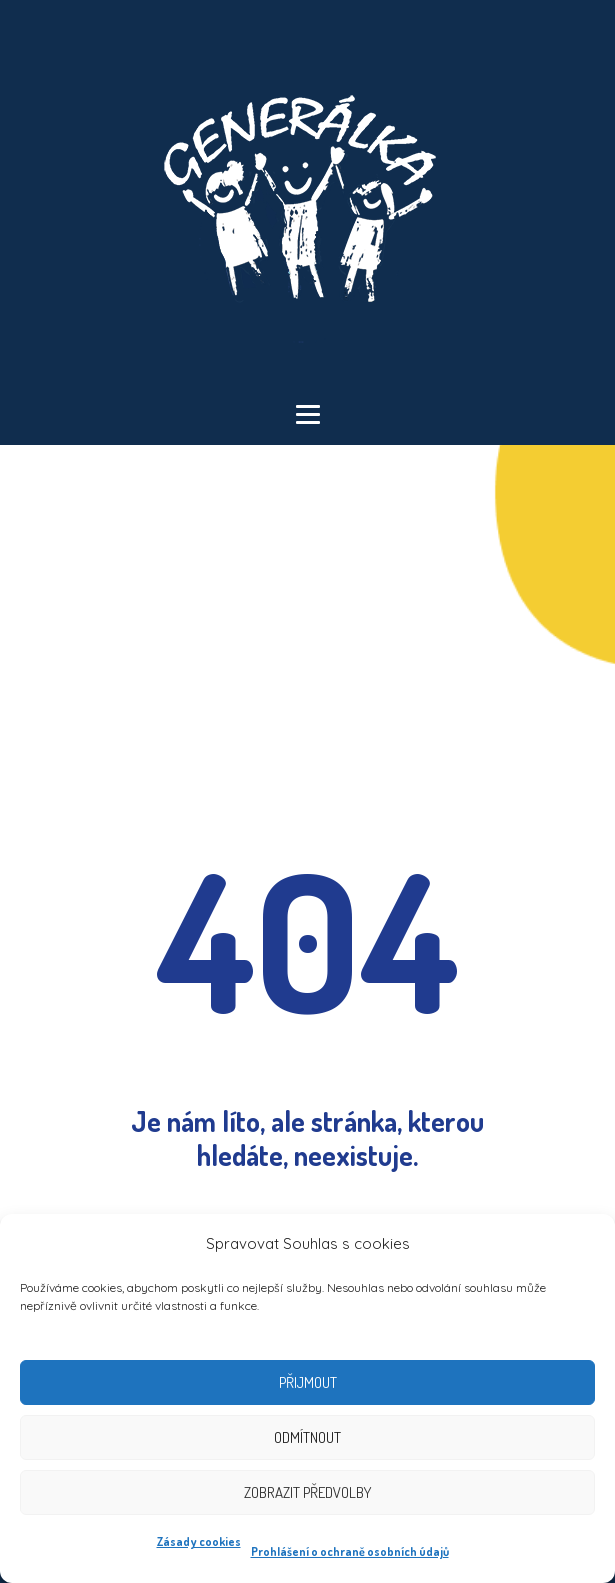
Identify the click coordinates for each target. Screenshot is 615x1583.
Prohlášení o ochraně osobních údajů (350, 1551)
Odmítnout (307, 1437)
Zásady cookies (199, 1541)
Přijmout (308, 1382)
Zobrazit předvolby (307, 1492)
